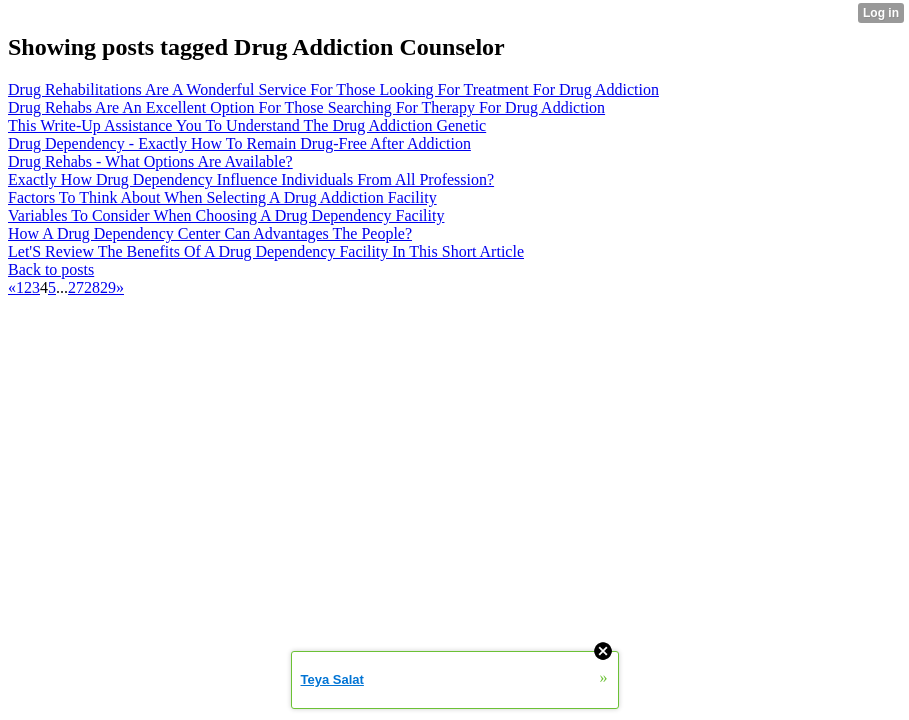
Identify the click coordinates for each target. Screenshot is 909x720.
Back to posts (51, 269)
